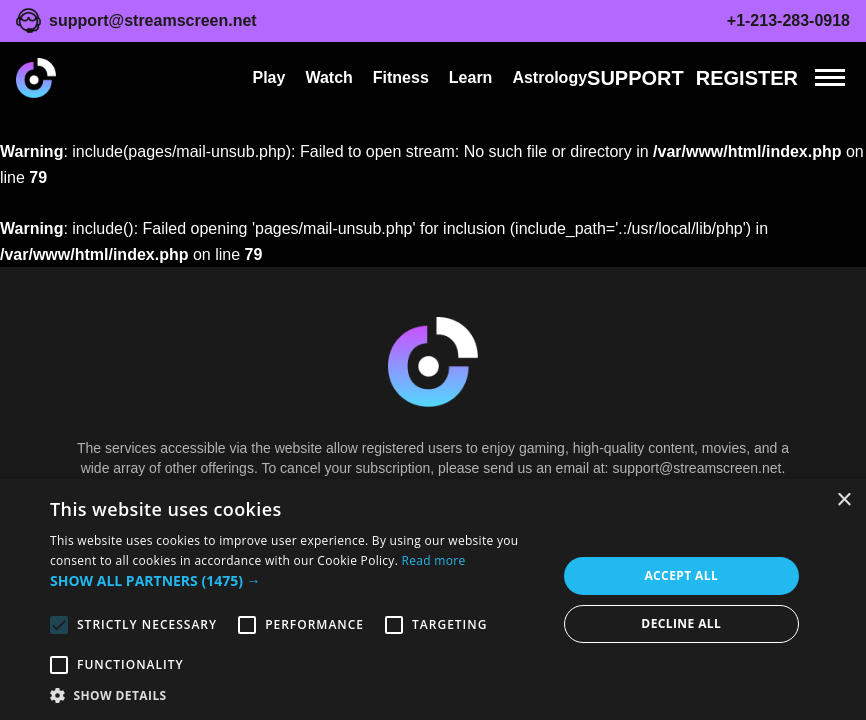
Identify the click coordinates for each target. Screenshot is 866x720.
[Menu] (830, 77)
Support (635, 78)
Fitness (401, 77)
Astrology (549, 77)
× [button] (843, 500)
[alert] (433, 599)
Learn (471, 77)
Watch (328, 77)
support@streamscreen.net (153, 20)
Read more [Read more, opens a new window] (434, 560)
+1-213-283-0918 (788, 20)
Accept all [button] (681, 575)
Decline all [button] (681, 623)
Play (268, 77)
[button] (295, 581)
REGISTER (747, 78)
